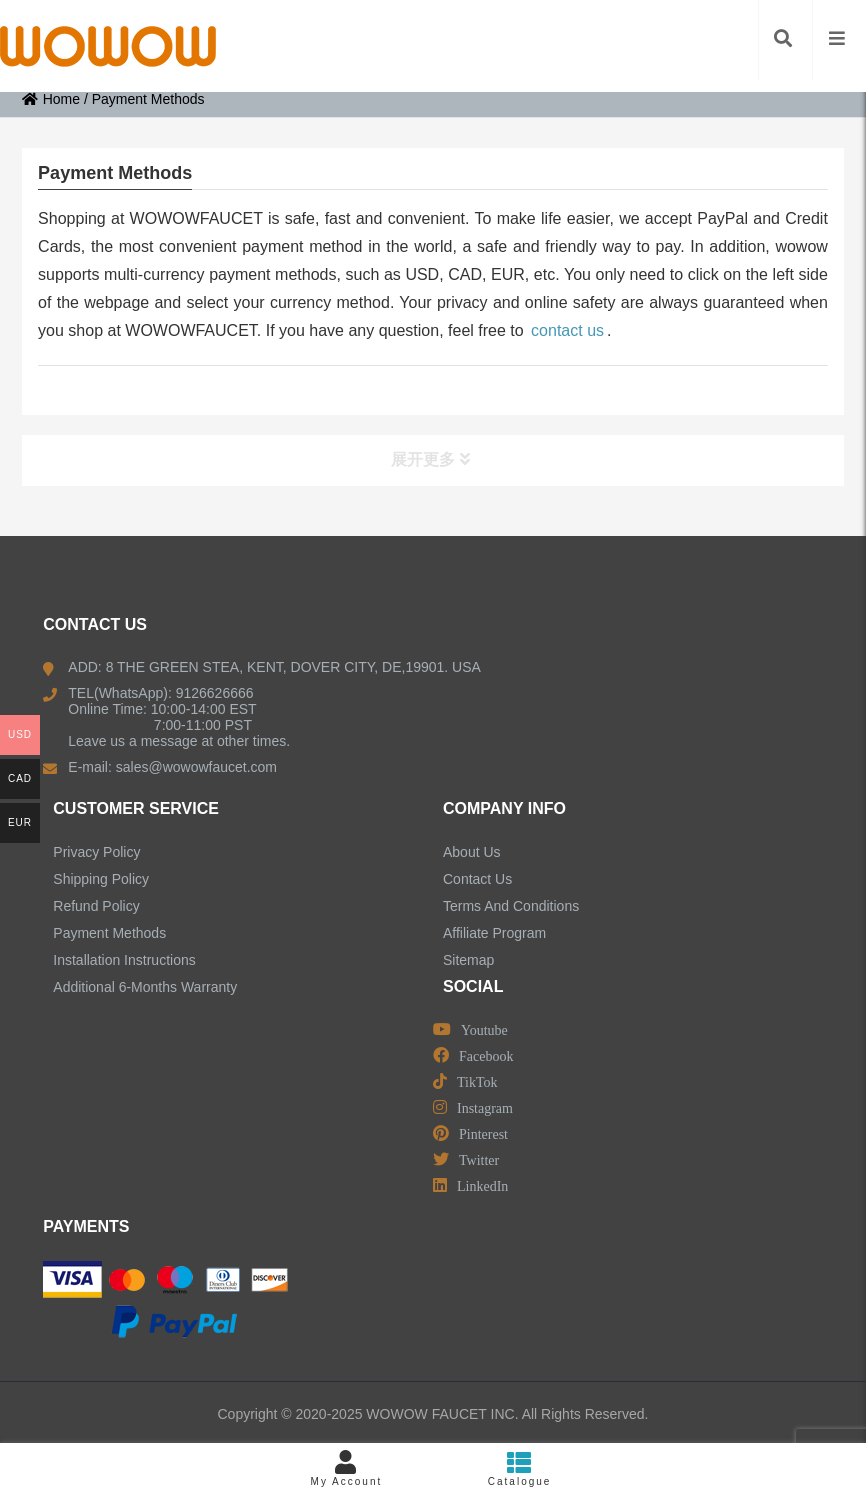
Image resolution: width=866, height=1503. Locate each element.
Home (51, 99)
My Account (346, 1468)
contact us (567, 330)
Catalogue (519, 1468)
